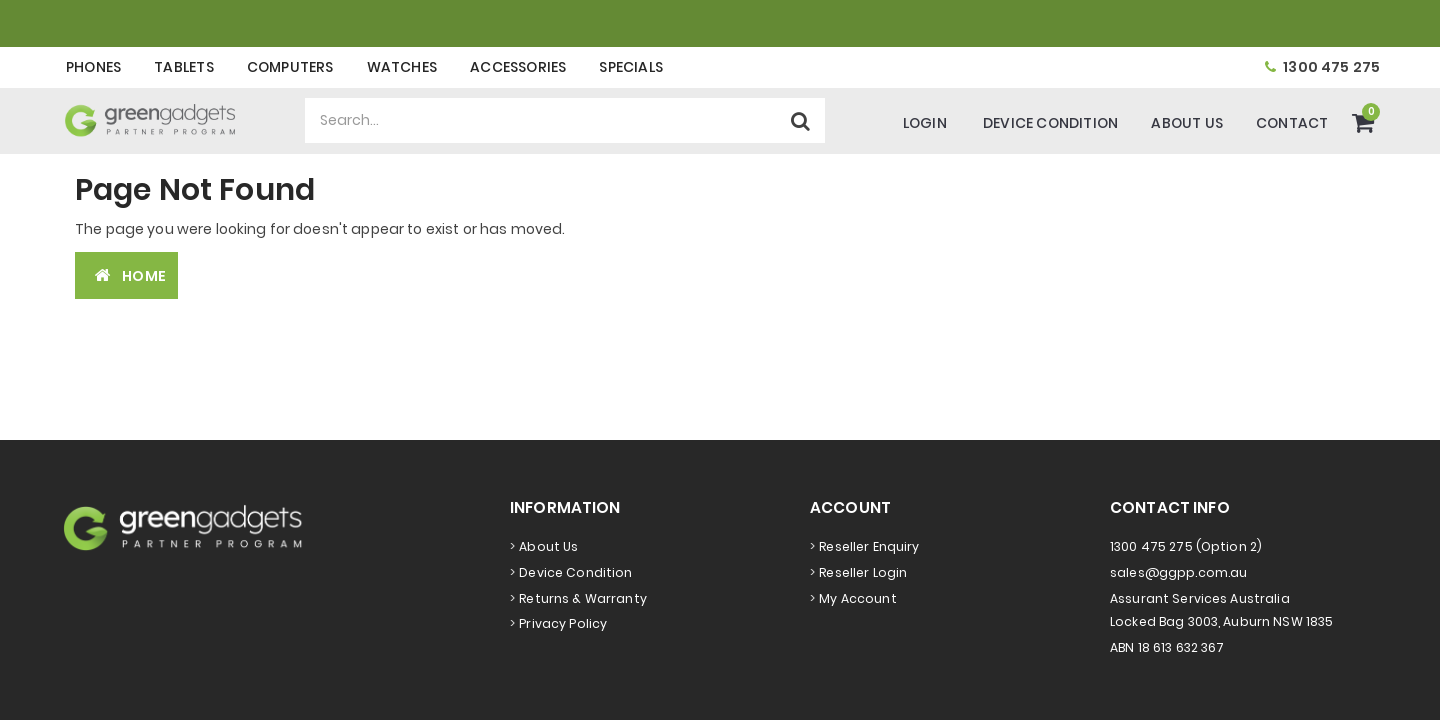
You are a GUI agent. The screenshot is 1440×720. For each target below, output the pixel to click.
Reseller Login (863, 572)
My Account (857, 598)
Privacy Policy (563, 623)
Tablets (183, 67)
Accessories (518, 67)
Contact (1292, 123)
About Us (1187, 123)
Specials (631, 67)
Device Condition (1050, 123)
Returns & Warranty (583, 598)
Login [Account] (925, 123)
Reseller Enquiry (869, 546)
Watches (402, 67)
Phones (93, 67)
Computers (290, 67)
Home (126, 275)
